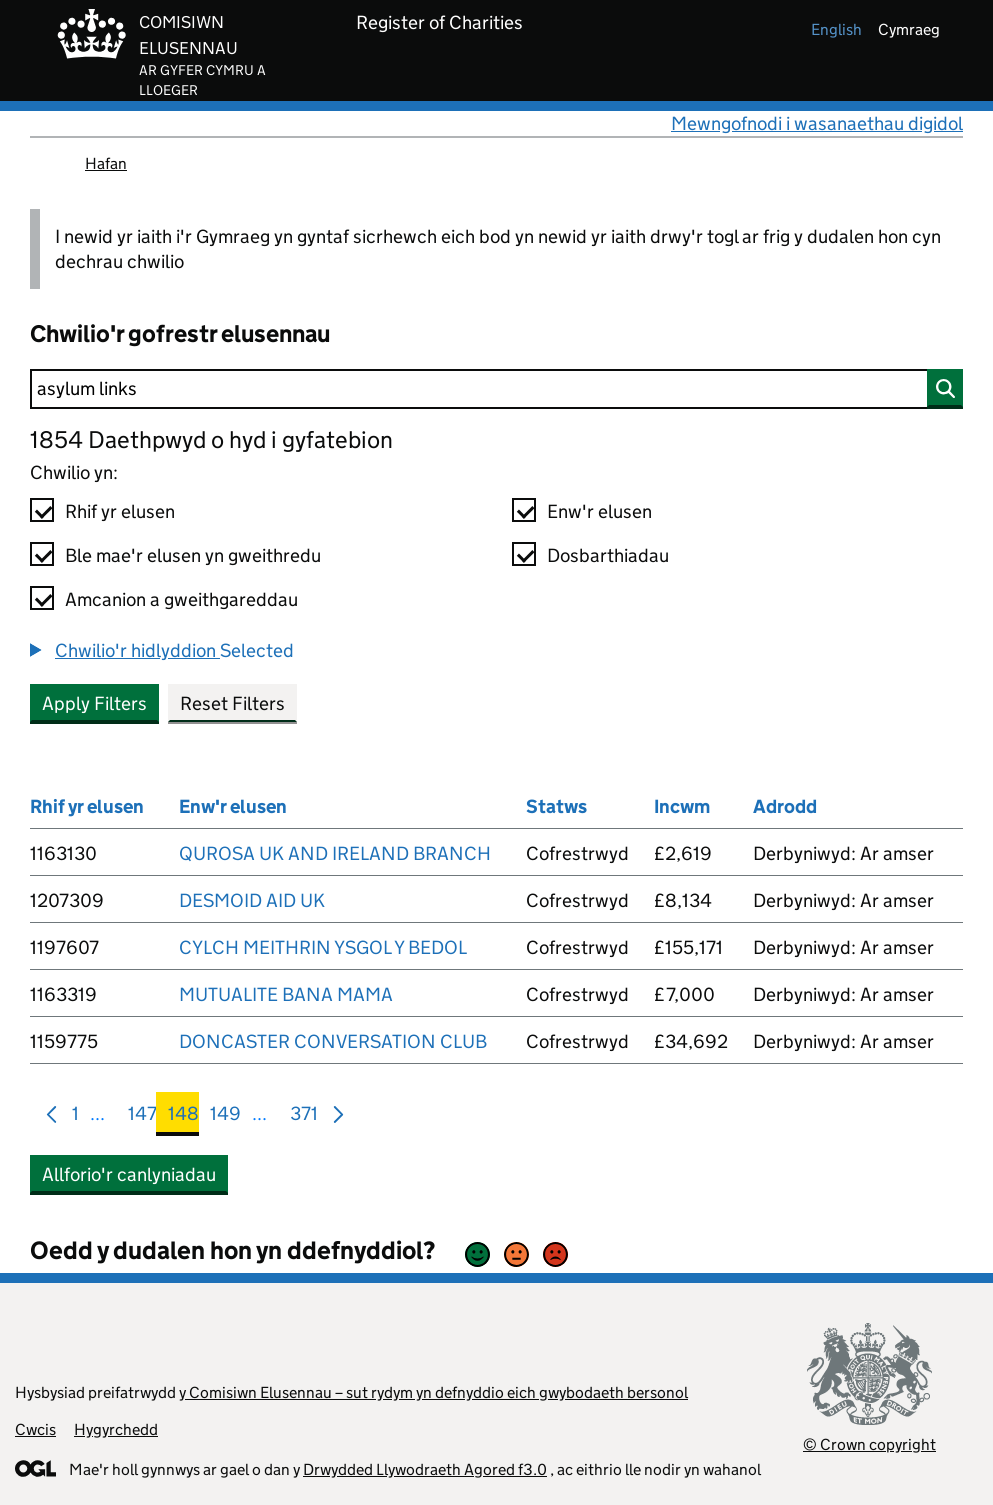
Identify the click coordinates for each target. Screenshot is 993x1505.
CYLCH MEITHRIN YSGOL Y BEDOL (323, 947)
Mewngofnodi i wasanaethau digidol (817, 123)
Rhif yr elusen (120, 511)
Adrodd (785, 806)
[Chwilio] (496, 389)
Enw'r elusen (599, 511)
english (836, 29)
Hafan (106, 163)
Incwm (682, 806)
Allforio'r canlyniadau (129, 1174)
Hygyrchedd (116, 1429)
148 (183, 1117)
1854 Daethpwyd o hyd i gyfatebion (211, 439)
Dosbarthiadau (608, 555)
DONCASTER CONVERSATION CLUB (333, 1041)
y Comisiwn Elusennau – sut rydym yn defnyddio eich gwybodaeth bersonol (433, 1392)
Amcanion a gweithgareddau (181, 599)
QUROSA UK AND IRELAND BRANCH (335, 853)
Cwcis (35, 1429)
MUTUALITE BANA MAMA (286, 994)
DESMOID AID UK (252, 900)
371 (304, 1117)
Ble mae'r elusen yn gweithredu (193, 555)
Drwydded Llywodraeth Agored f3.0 (425, 1469)
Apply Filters (94, 703)
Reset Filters (232, 703)
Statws (556, 806)
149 (225, 1117)
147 (142, 1117)
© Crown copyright (869, 1444)
